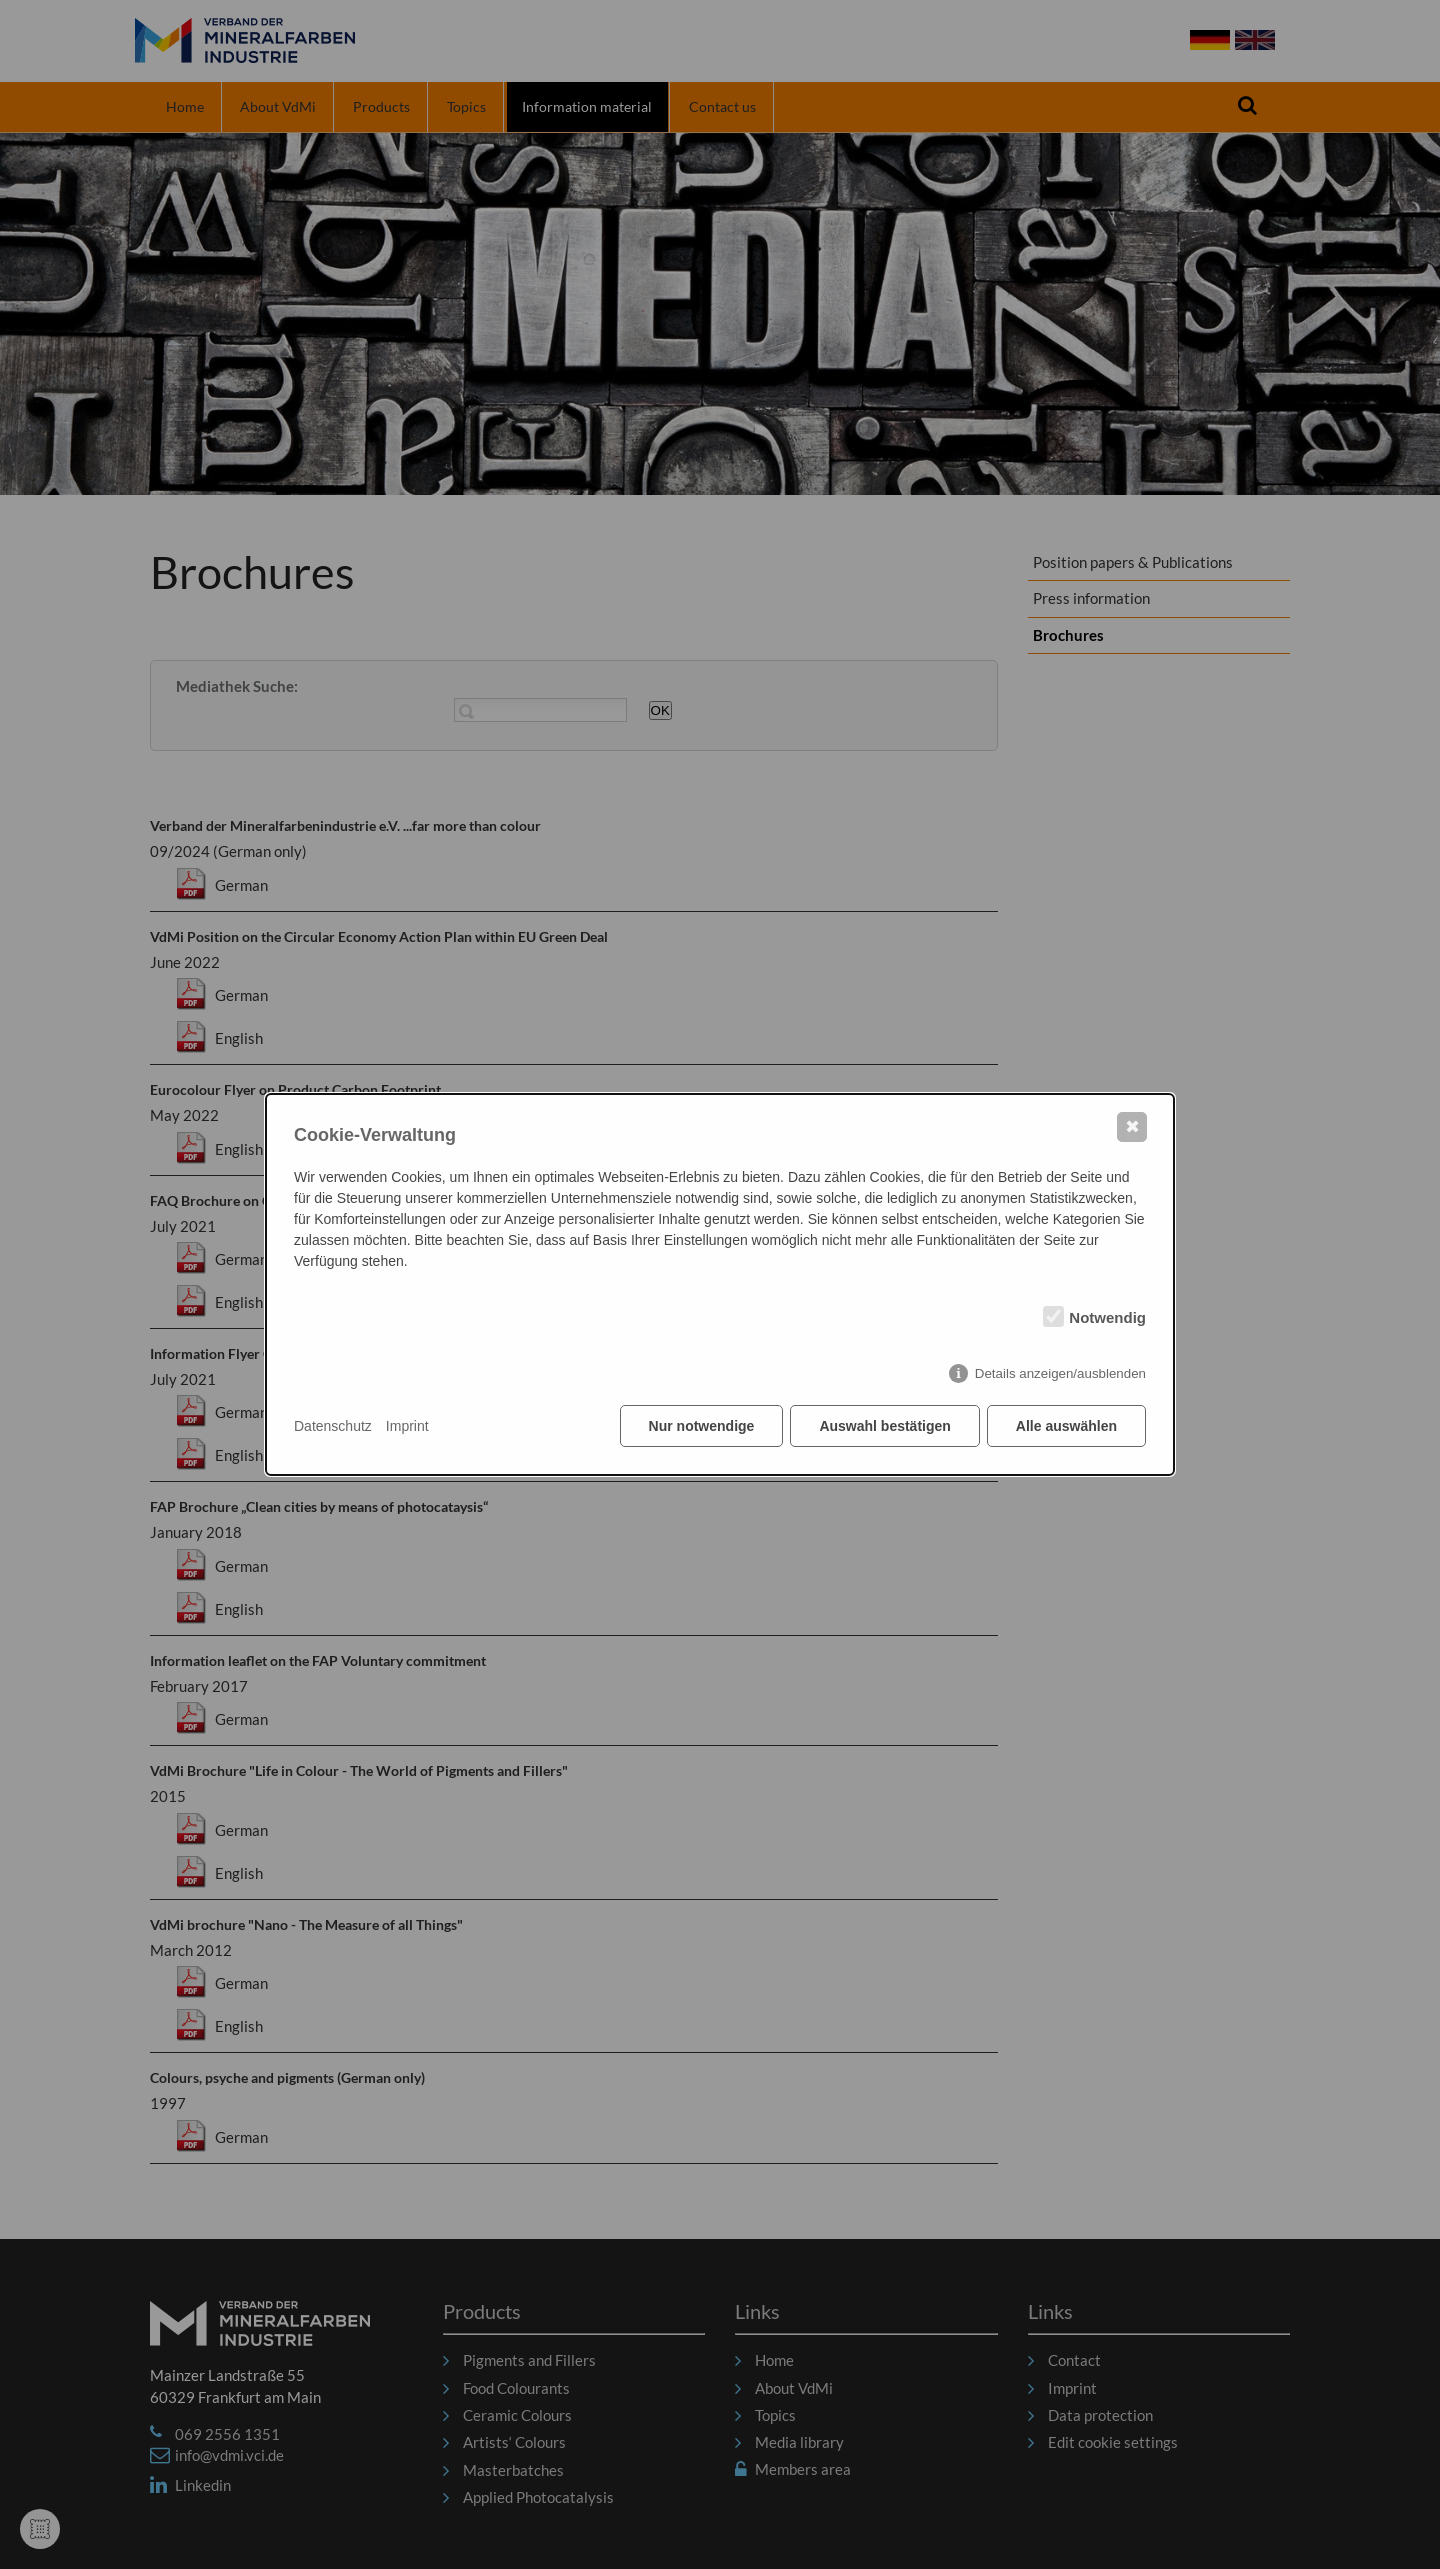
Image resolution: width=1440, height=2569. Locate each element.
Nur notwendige (702, 1426)
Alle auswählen (1066, 1426)
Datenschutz (333, 1426)
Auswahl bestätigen (884, 1426)
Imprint (407, 1426)
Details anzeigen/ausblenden (1060, 1373)
